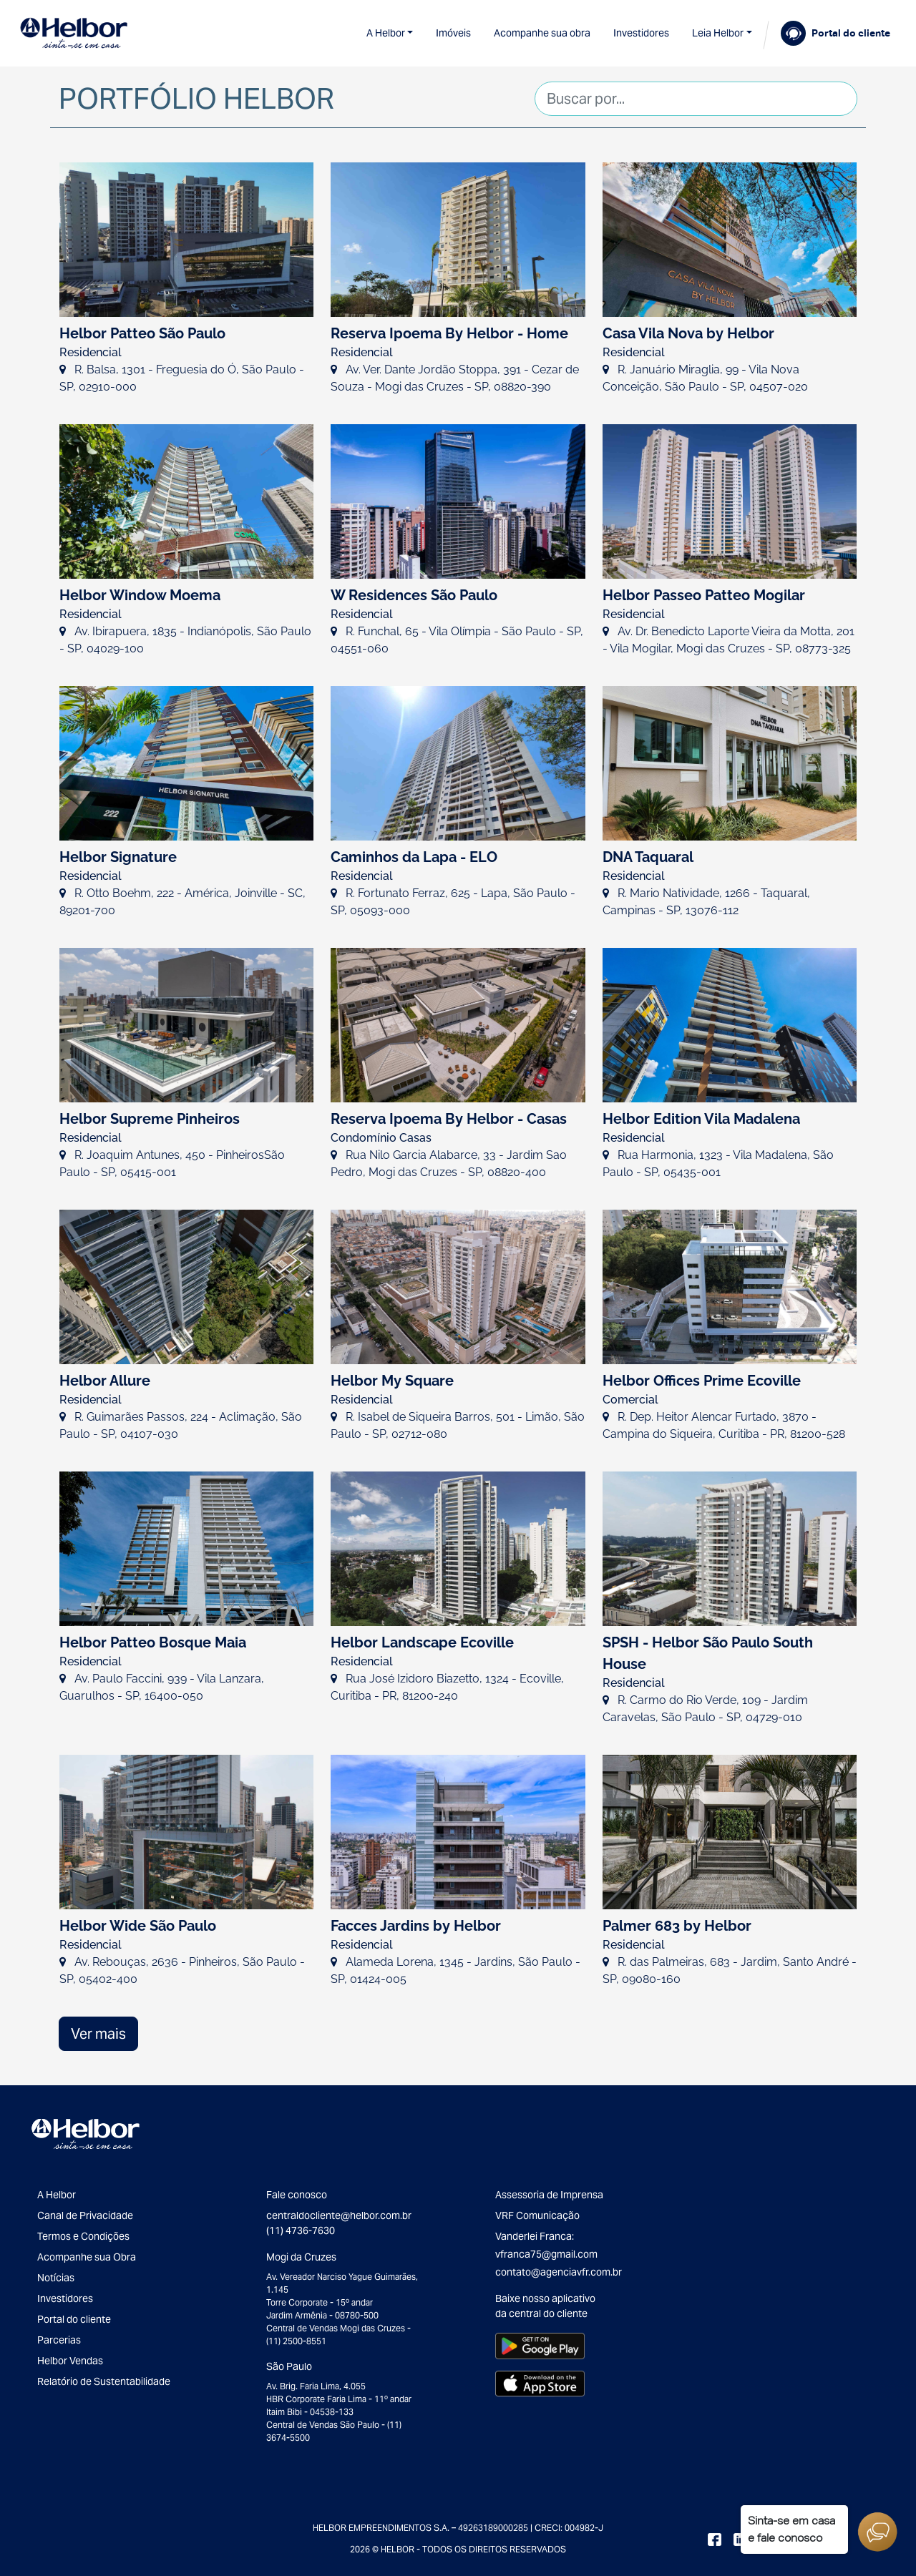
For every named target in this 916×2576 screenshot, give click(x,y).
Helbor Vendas (70, 2360)
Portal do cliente (74, 2319)
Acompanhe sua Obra (86, 2257)
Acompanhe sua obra (542, 32)
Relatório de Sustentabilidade (103, 2381)
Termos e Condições (83, 2236)
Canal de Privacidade (85, 2215)
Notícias (55, 2277)
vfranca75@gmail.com (546, 2254)
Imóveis (453, 32)
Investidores (641, 32)
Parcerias (59, 2339)
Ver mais (98, 2033)
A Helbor (385, 32)
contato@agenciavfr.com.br (558, 2272)
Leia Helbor (718, 32)
